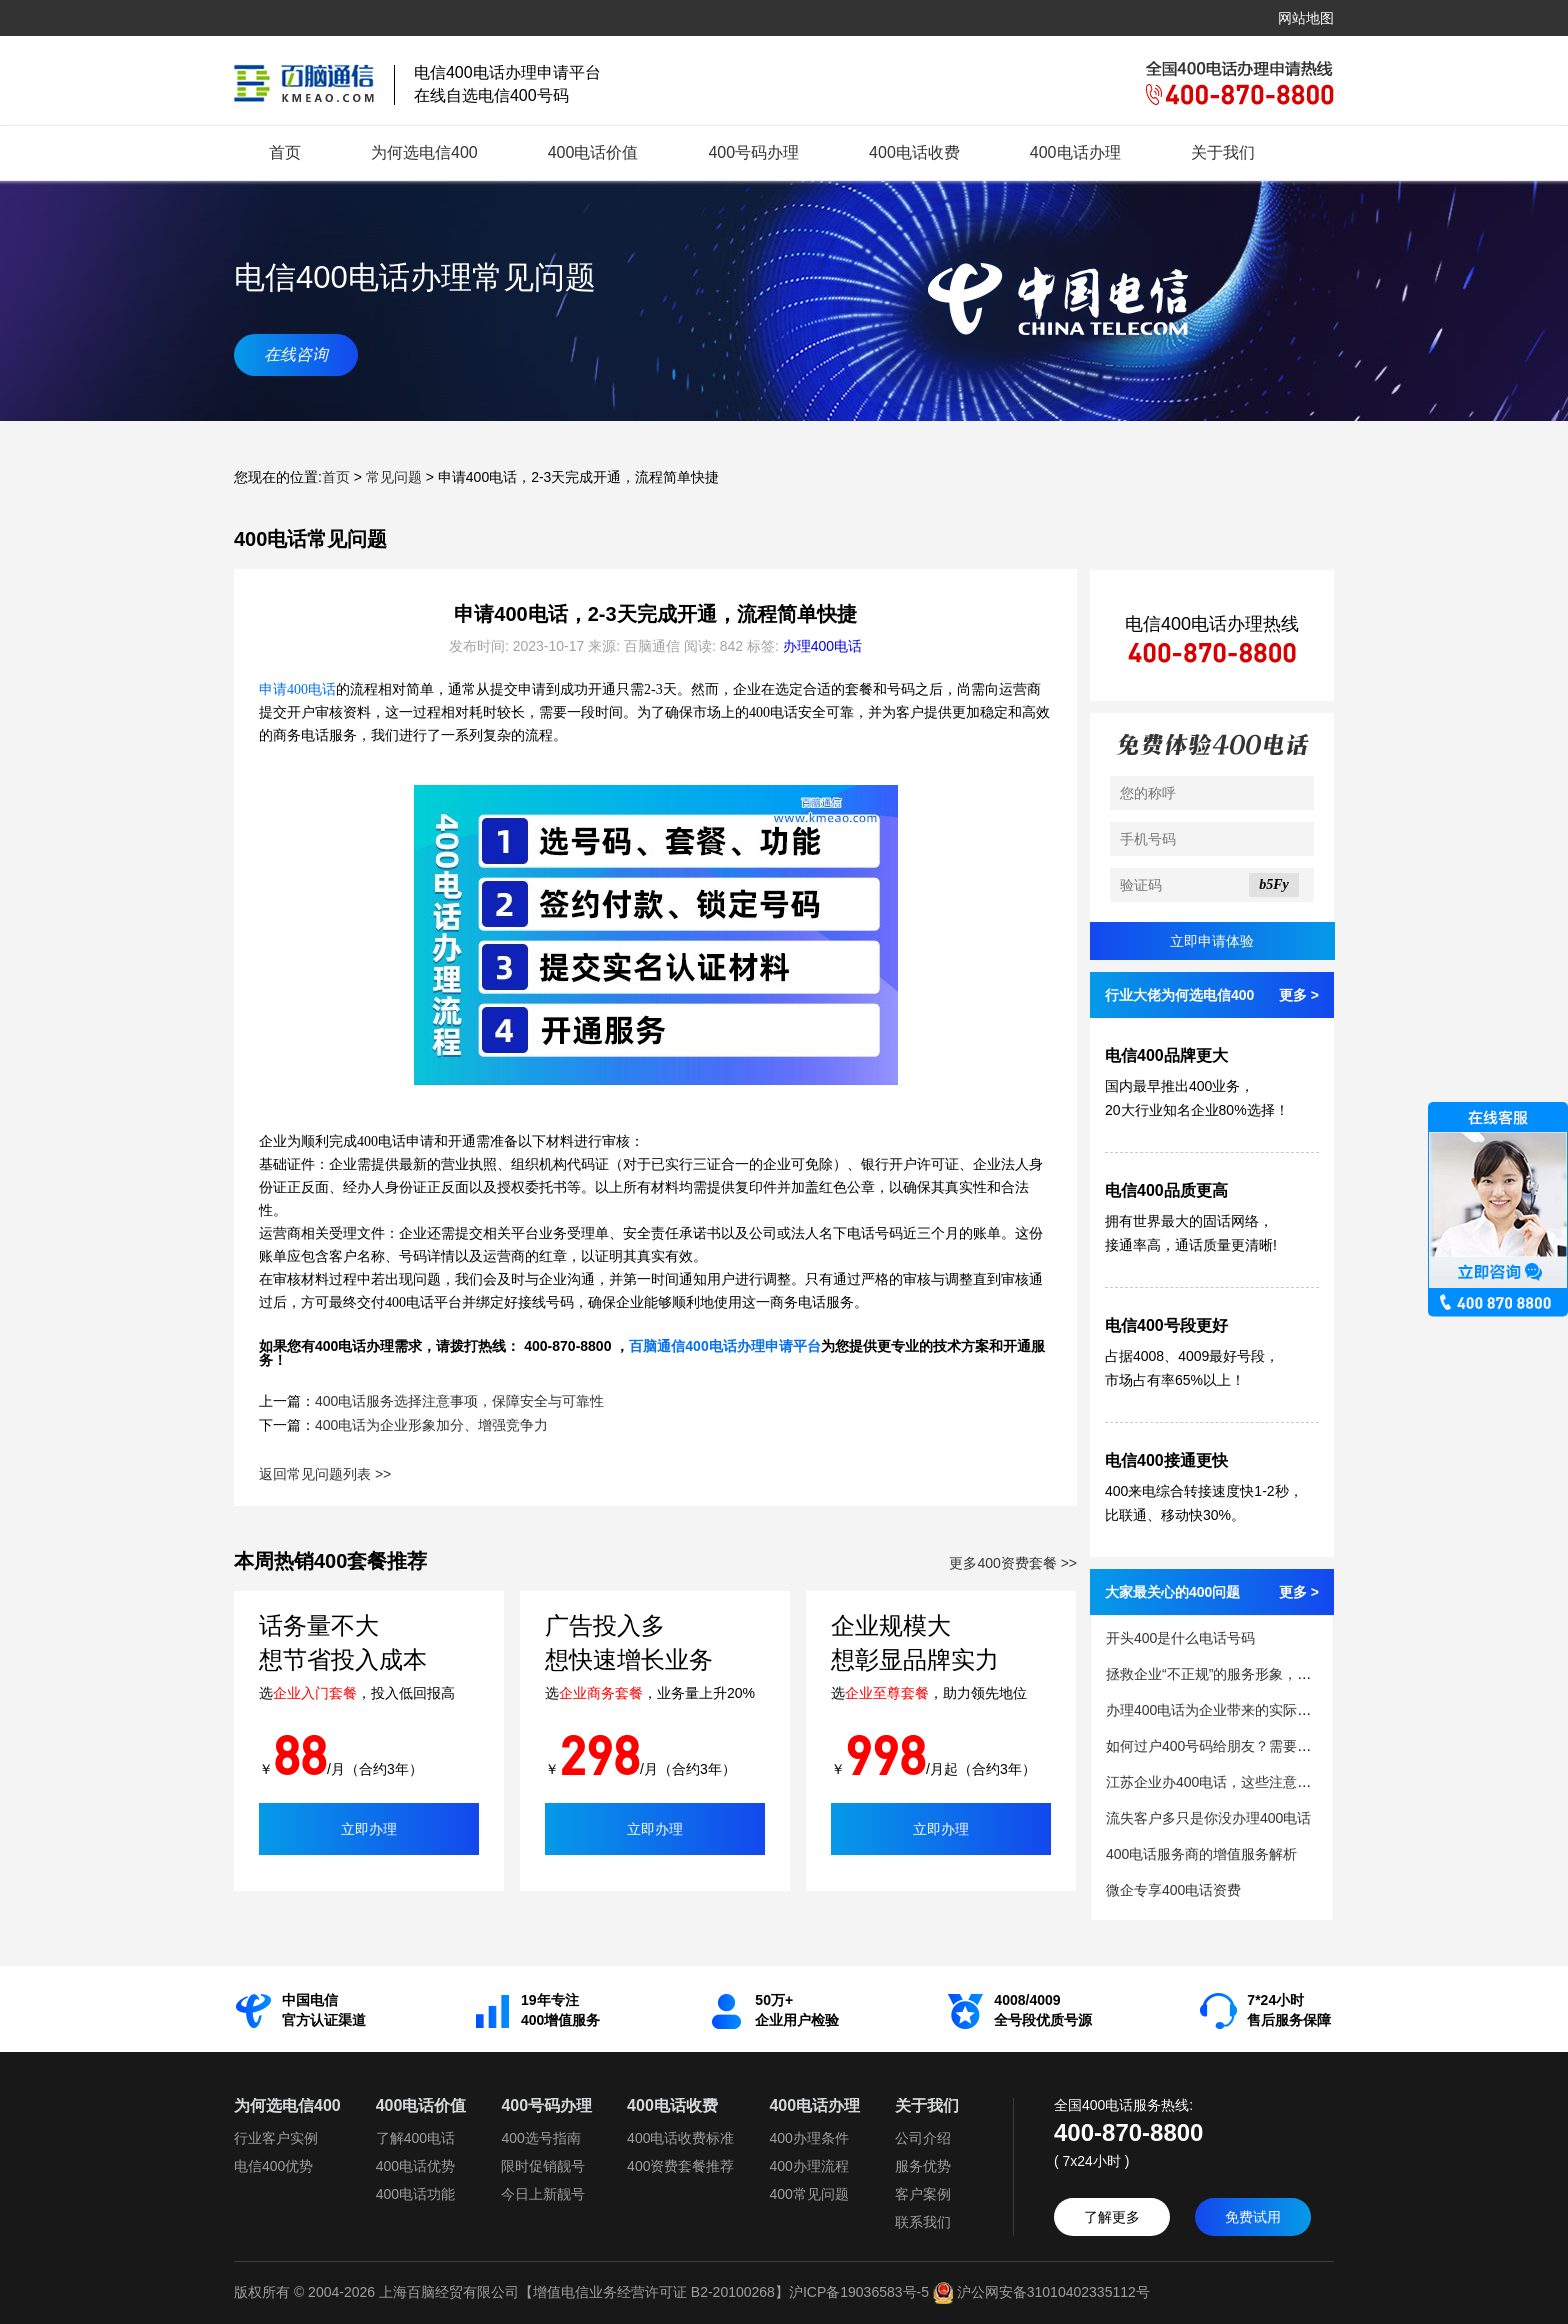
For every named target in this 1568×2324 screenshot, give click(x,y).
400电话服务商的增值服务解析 (1201, 1854)
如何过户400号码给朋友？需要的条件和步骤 (1243, 1746)
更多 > (1299, 995)
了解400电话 (415, 2138)
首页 (285, 152)
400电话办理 (1075, 152)
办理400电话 (822, 646)
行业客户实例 (276, 2138)
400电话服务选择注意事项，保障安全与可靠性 (459, 1401)
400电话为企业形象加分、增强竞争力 (431, 1425)
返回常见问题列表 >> (325, 1474)
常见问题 (394, 477)
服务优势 (923, 2166)
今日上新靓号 (543, 2194)
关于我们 (1223, 152)
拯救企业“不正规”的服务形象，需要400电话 (1241, 1674)
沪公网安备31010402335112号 (1039, 2292)
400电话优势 (415, 2166)
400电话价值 (593, 152)
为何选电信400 (424, 152)
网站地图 (1306, 18)
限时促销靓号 (543, 2166)
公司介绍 (923, 2138)
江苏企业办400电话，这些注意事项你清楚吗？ (1250, 1782)
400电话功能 (415, 2194)
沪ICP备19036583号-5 (859, 2292)
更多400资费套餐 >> (1013, 1563)
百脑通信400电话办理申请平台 (724, 1346)
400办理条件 (808, 2138)
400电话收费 (914, 152)
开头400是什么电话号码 (1180, 1638)
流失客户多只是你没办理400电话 (1208, 1818)
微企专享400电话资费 (1173, 1890)
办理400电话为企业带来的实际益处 (1215, 1710)
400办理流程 (808, 2166)
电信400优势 (273, 2166)
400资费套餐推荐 (680, 2166)
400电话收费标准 (680, 2138)
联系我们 (923, 2222)
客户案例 (923, 2194)
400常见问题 (808, 2194)
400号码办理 (753, 152)
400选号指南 (540, 2138)
